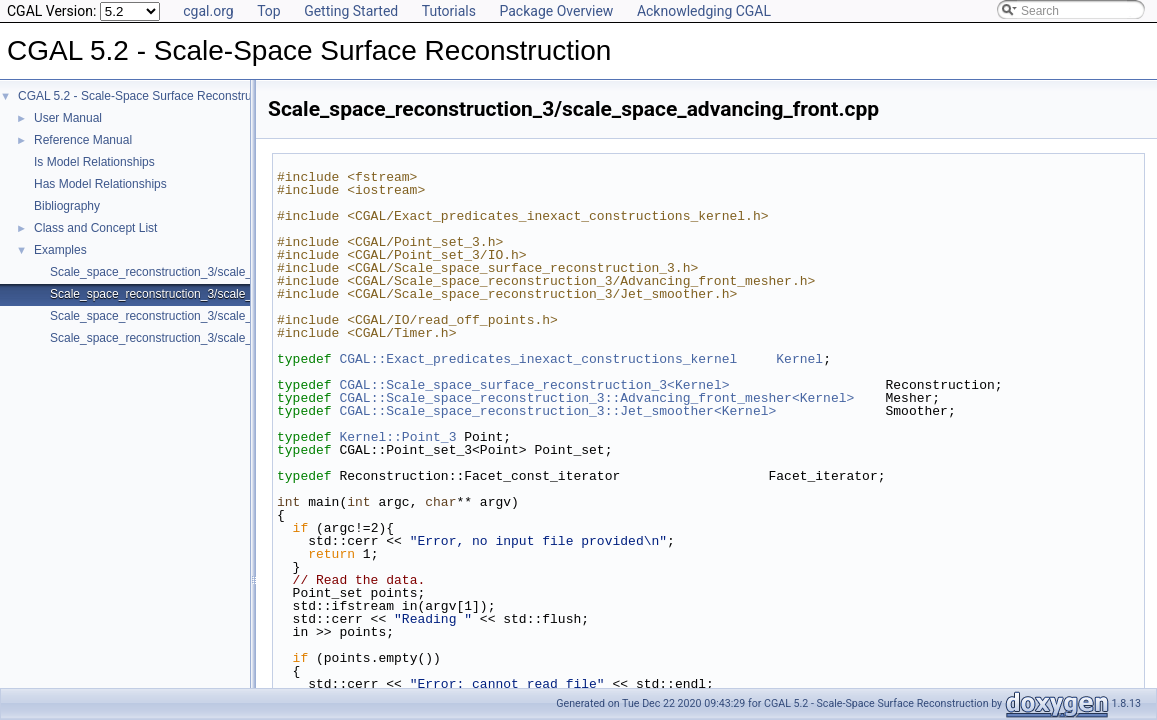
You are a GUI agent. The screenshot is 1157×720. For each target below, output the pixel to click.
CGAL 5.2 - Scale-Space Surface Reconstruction (147, 96)
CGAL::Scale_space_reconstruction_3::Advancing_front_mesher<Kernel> (596, 398)
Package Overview (556, 11)
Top (269, 11)
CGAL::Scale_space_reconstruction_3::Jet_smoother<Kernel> (557, 411)
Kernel (799, 359)
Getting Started (351, 11)
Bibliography (67, 206)
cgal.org (208, 11)
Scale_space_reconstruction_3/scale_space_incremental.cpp (213, 316)
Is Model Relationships (94, 162)
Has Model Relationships (100, 184)
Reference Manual (83, 140)
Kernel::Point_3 (397, 437)
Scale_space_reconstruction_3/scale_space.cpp (178, 272)
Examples (60, 250)
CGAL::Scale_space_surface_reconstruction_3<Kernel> (534, 385)
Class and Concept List (95, 228)
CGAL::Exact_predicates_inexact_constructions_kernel (538, 359)
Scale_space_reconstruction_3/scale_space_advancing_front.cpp (224, 294)
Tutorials (449, 11)
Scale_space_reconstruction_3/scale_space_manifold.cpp (204, 338)
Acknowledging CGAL (704, 11)
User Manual (68, 118)
